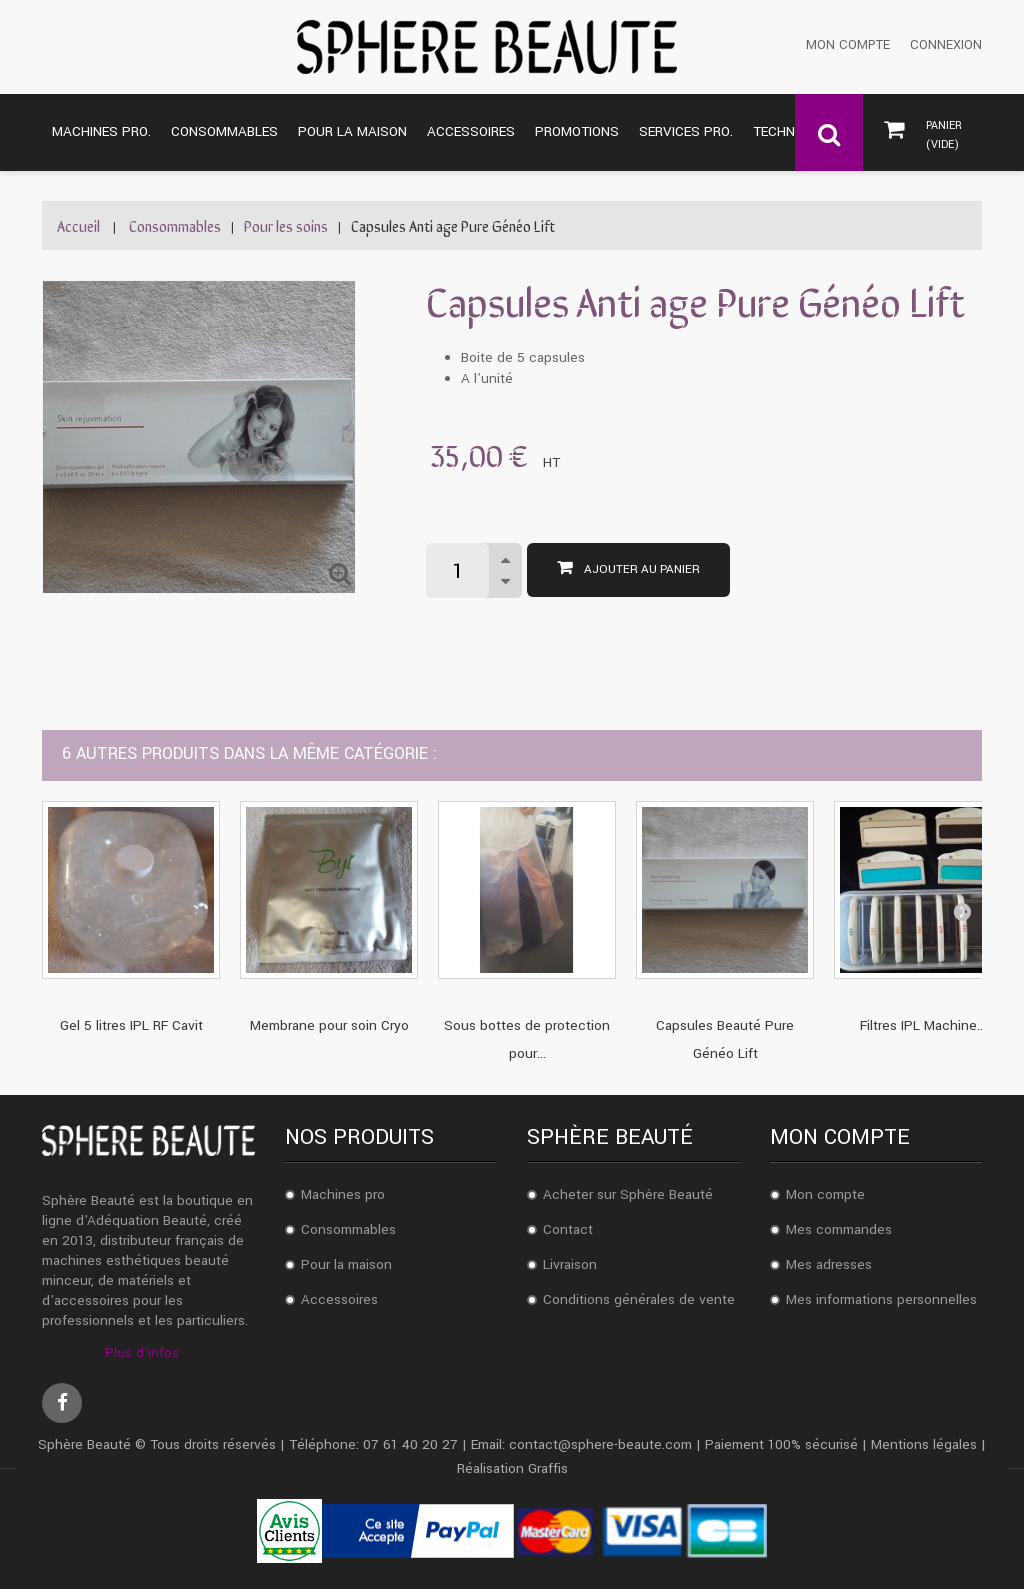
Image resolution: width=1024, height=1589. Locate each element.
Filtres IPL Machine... (923, 1025)
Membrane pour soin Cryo (329, 1025)
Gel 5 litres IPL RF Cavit (131, 1025)
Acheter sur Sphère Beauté (628, 1194)
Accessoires (339, 1299)
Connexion (946, 45)
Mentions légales (924, 1444)
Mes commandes (839, 1229)
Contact (568, 1229)
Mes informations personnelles (881, 1299)
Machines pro (343, 1194)
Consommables (348, 1229)
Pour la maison (346, 1264)
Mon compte (848, 45)
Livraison (570, 1264)
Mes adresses (829, 1264)
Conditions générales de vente (639, 1299)
